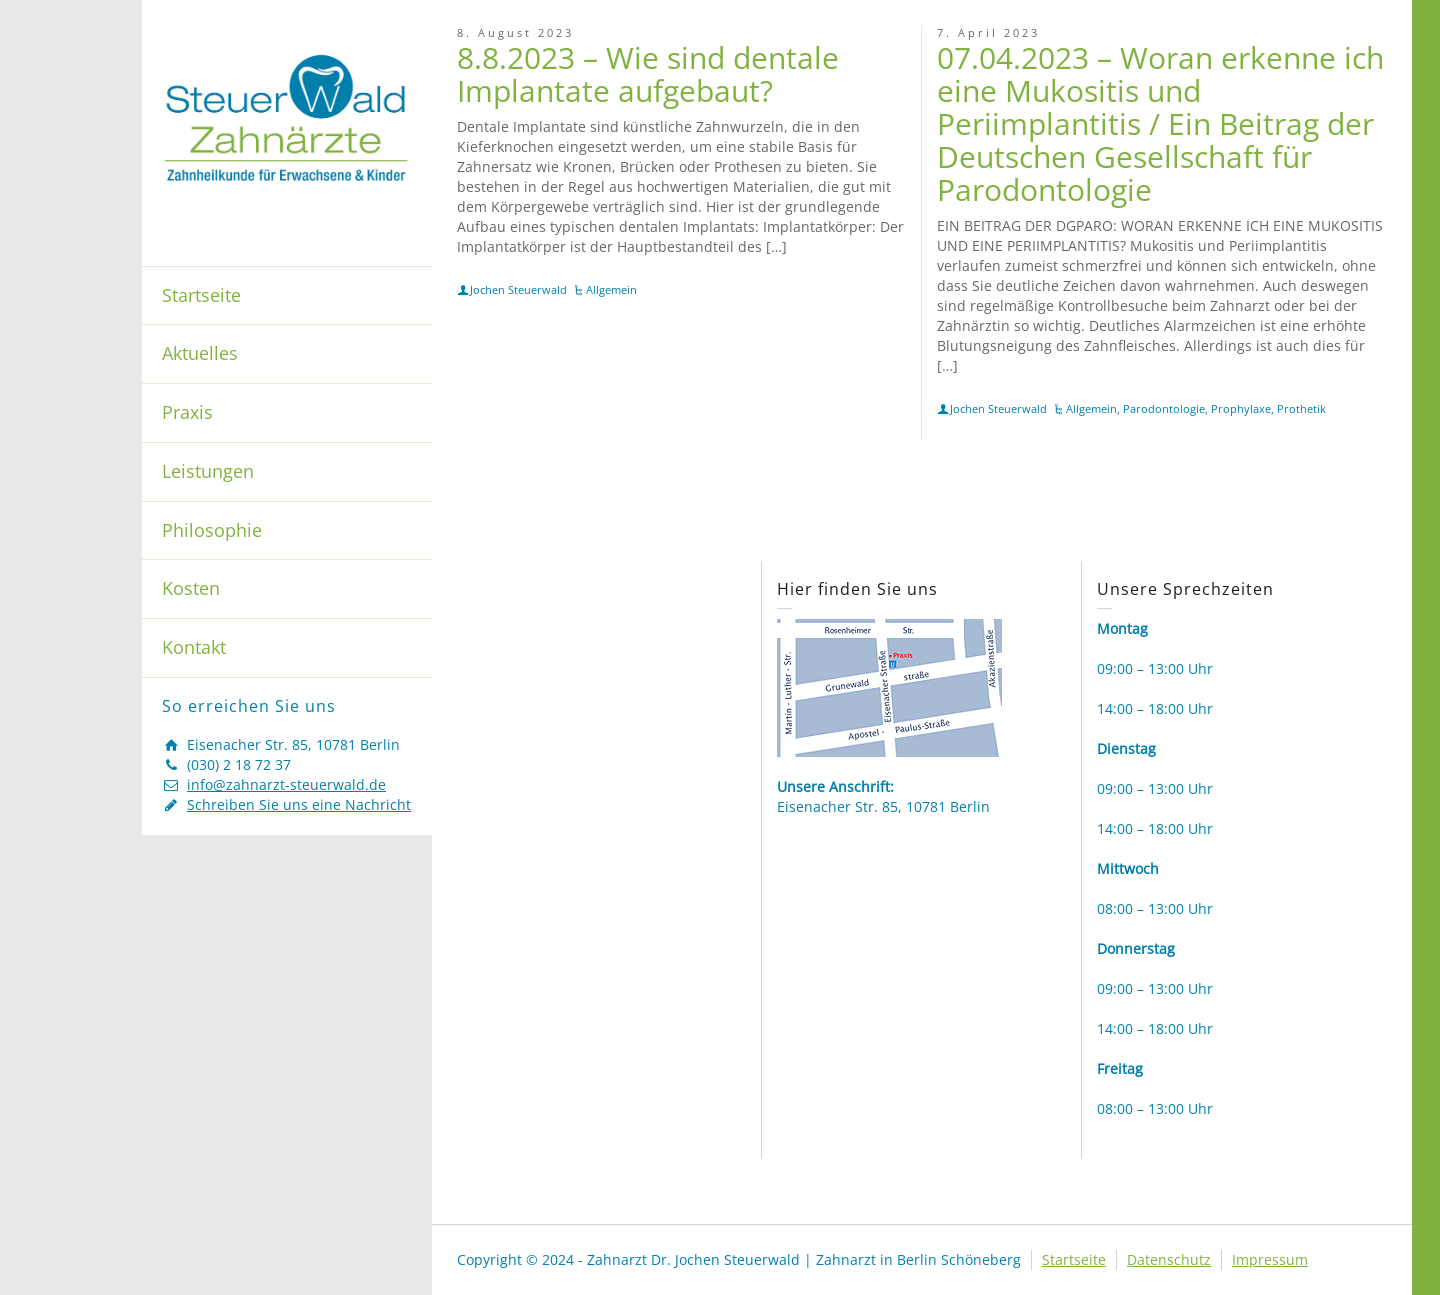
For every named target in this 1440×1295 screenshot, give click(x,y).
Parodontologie (1164, 408)
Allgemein (611, 289)
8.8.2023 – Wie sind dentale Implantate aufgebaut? (648, 74)
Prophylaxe (1241, 408)
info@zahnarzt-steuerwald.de (286, 784)
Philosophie (212, 530)
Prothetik (1301, 408)
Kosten (191, 588)
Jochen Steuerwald (518, 289)
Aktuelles (200, 353)
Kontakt (194, 647)
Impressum (1270, 1259)
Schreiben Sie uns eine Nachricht (299, 804)
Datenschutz (1169, 1259)
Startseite (201, 295)
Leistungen (208, 471)
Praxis (187, 412)
